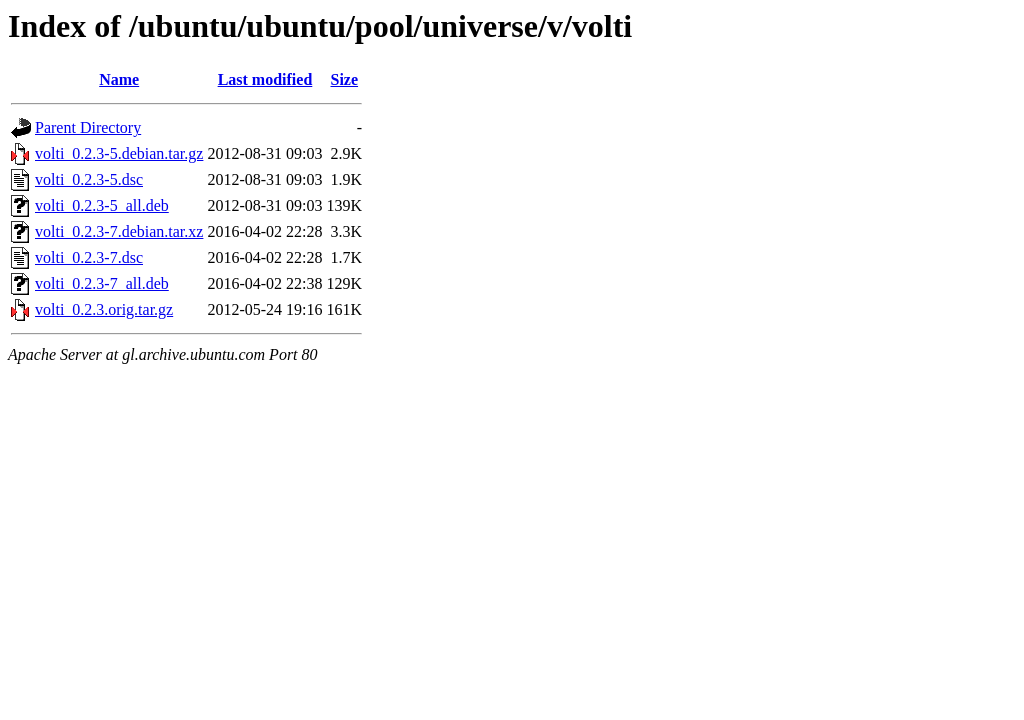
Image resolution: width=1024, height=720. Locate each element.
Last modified (265, 79)
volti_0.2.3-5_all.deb (102, 205)
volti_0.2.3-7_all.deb (102, 283)
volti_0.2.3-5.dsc (89, 179)
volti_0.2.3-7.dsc (89, 257)
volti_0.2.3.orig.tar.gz (104, 309)
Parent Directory (88, 127)
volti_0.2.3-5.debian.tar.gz (119, 153)
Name (119, 79)
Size (345, 79)
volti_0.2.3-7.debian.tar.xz (119, 231)
